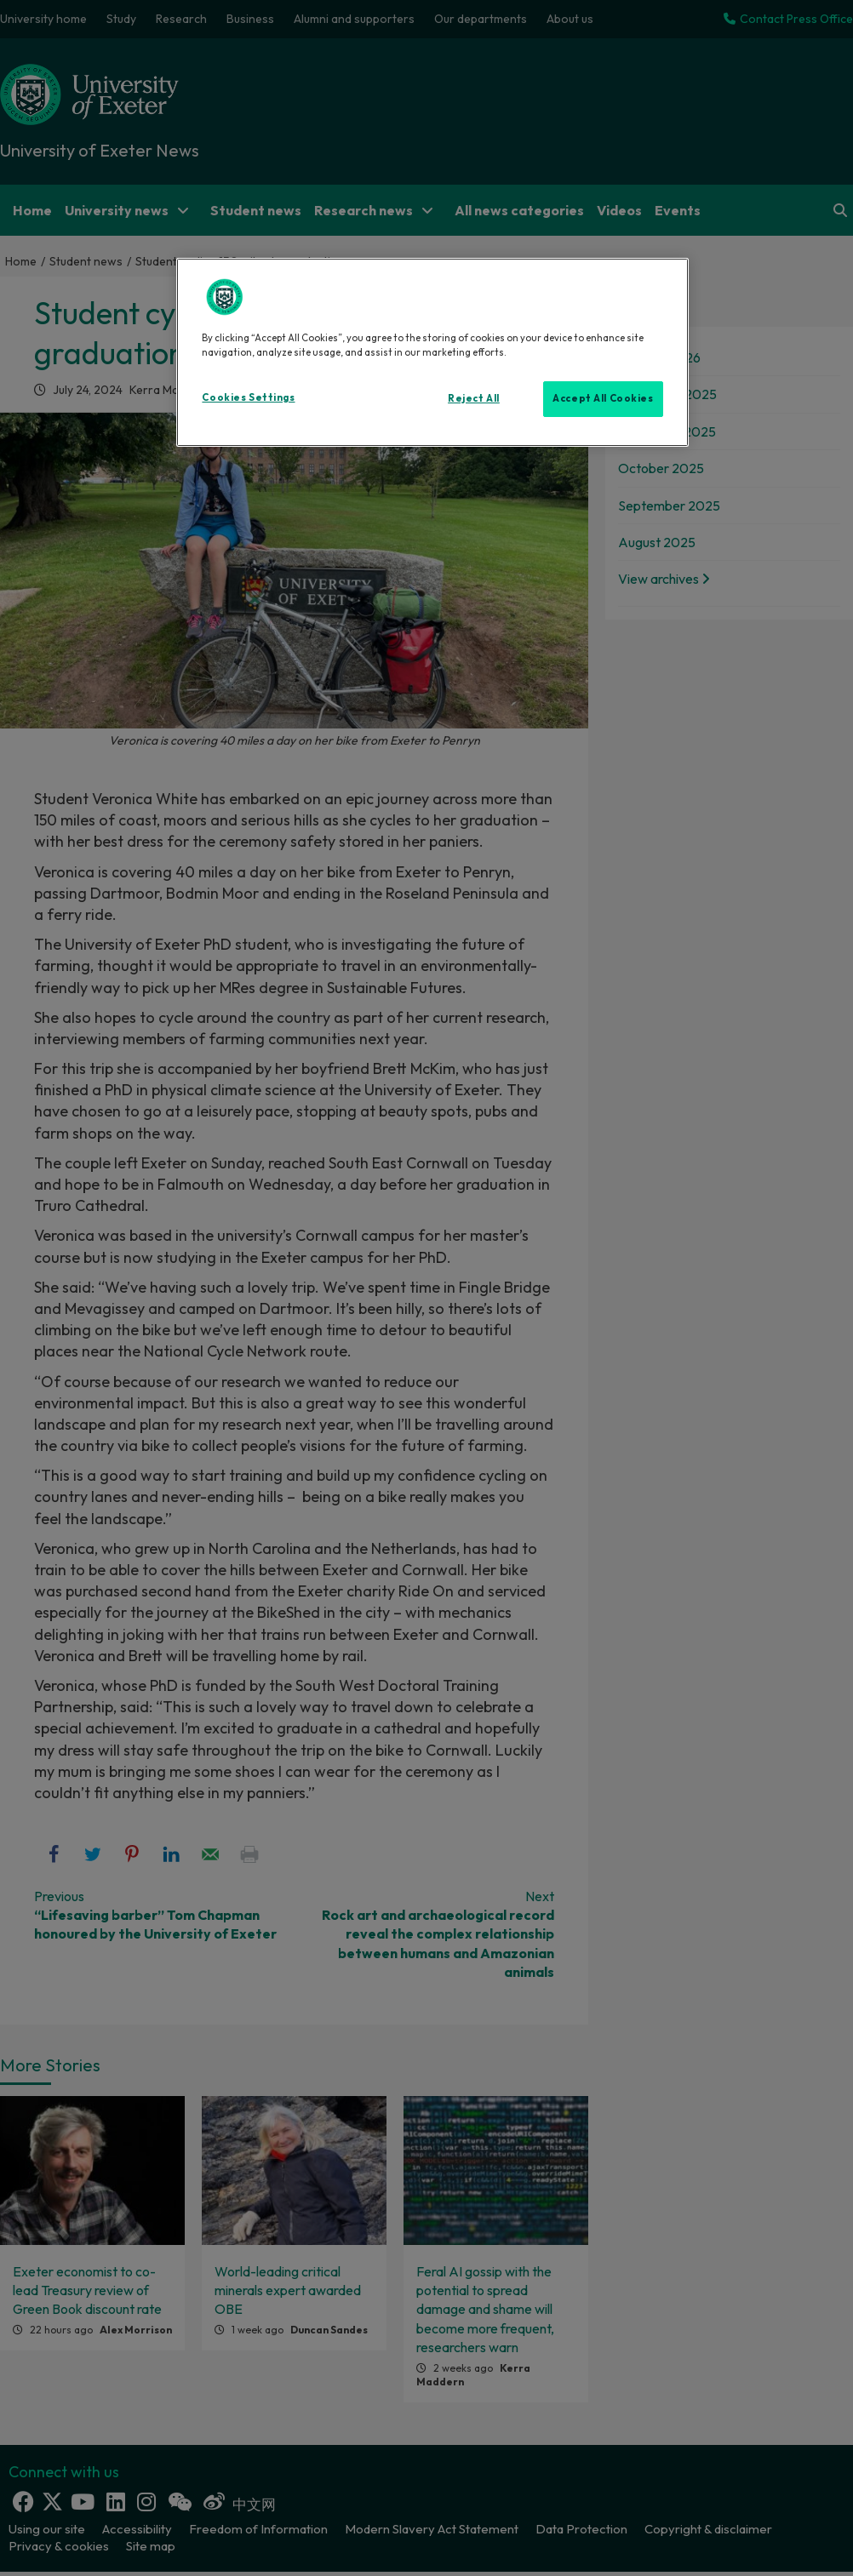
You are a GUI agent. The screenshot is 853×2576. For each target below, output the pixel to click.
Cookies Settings (248, 397)
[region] (432, 352)
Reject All (474, 398)
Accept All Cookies (602, 398)
